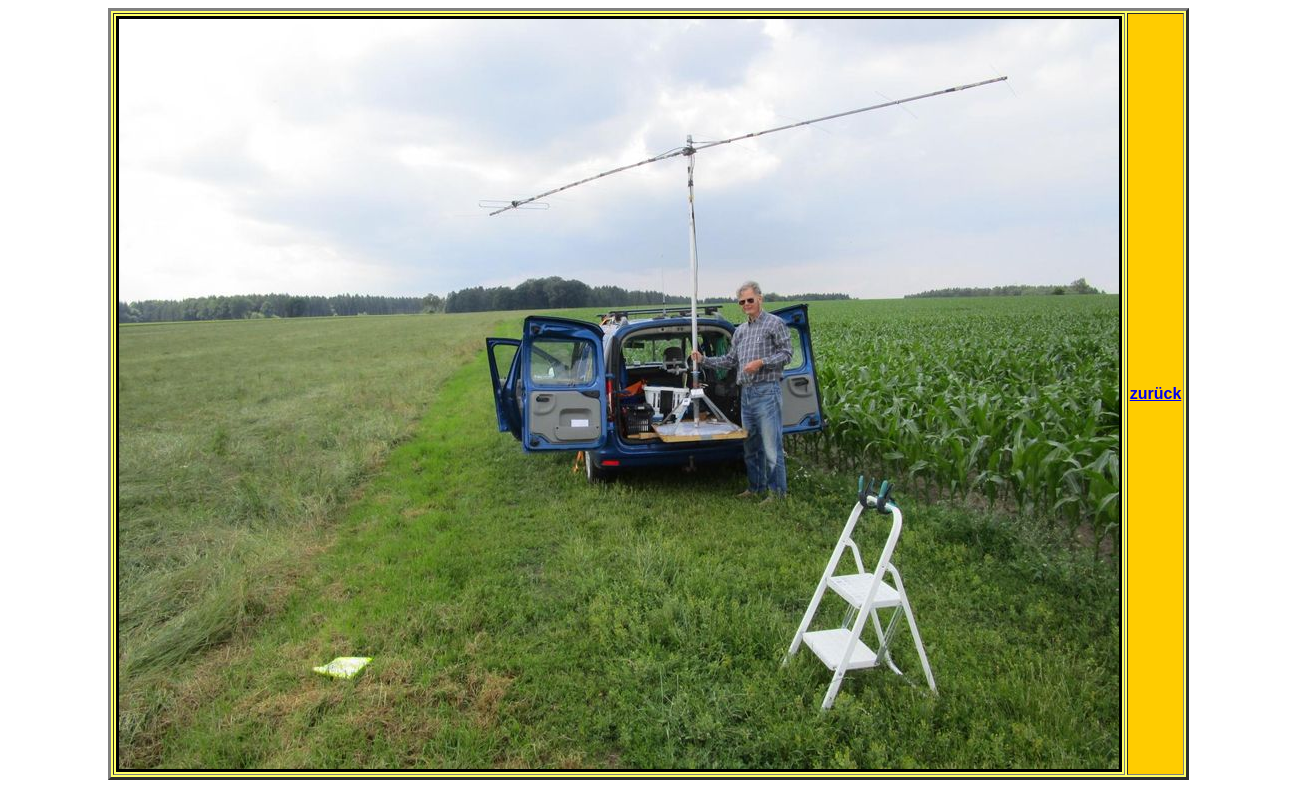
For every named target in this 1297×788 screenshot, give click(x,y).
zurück (1156, 393)
